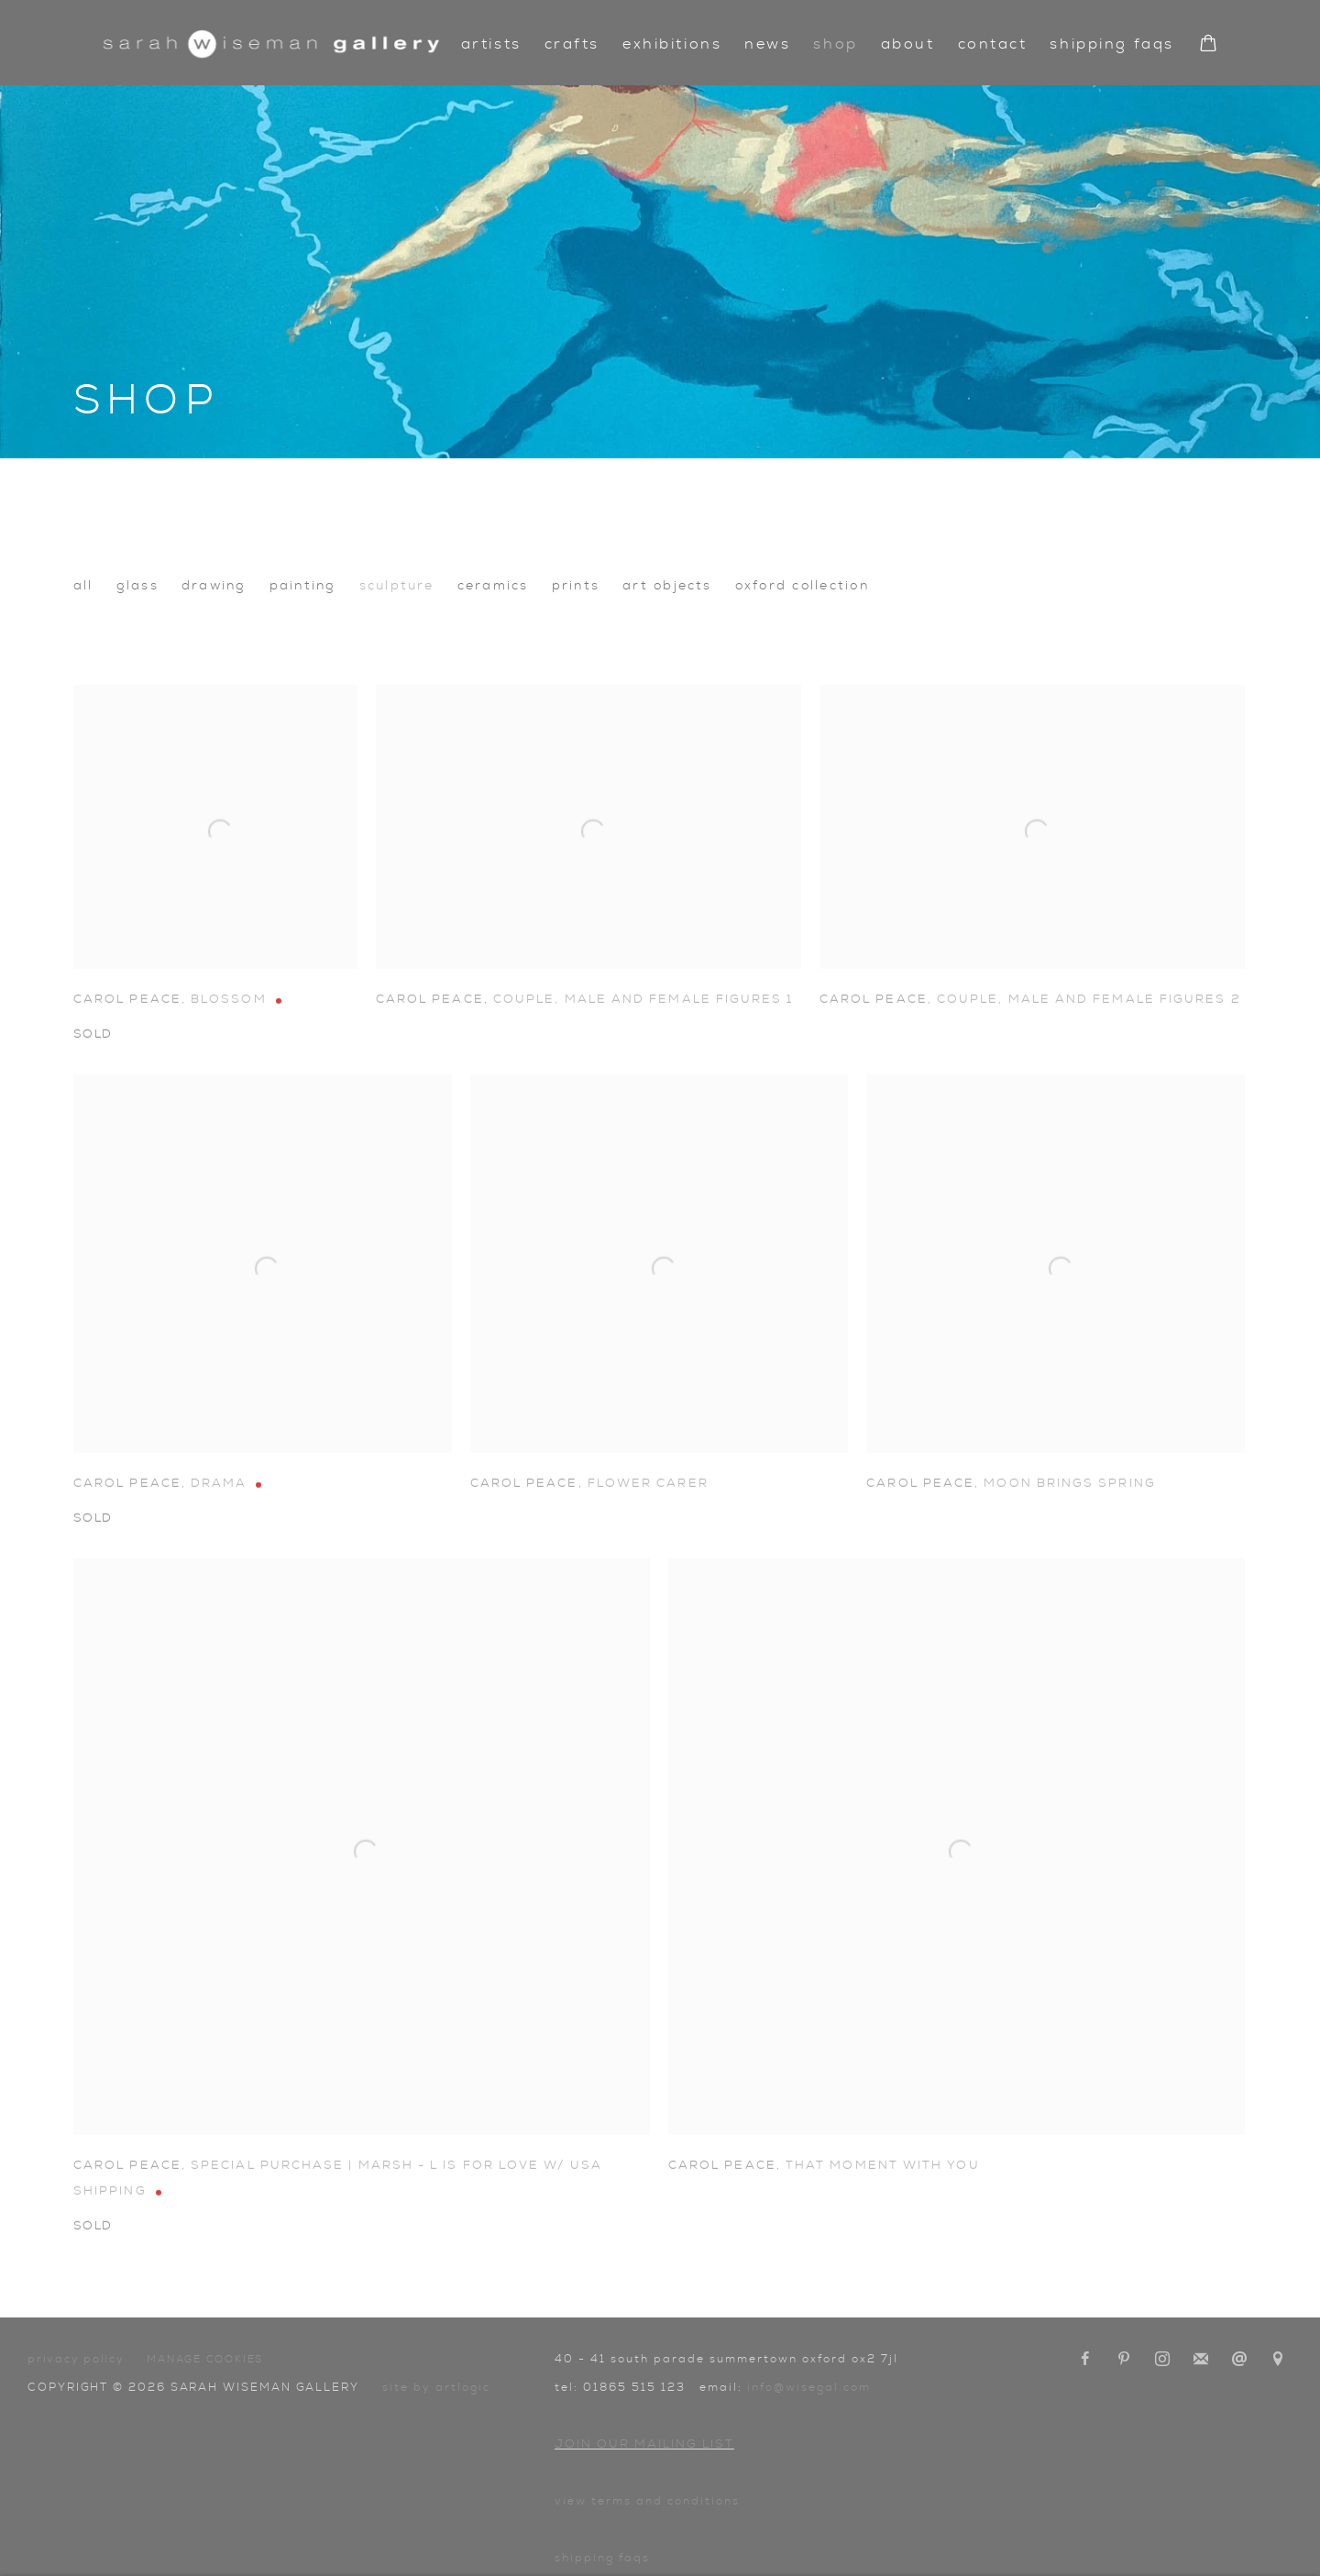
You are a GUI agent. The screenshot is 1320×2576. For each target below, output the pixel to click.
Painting (303, 585)
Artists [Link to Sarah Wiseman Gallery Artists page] (491, 44)
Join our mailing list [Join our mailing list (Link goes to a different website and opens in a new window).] (644, 2444)
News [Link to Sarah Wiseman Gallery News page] (767, 44)
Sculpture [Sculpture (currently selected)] (396, 585)
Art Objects (667, 585)
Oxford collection (802, 585)
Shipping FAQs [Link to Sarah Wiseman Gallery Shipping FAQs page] (1111, 44)
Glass (137, 585)
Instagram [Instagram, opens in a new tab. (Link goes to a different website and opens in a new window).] (1162, 2359)
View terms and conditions (647, 2500)
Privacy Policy (76, 2358)
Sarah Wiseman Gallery (272, 44)
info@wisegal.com (809, 2387)
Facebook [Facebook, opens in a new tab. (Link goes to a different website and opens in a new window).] (1085, 2359)
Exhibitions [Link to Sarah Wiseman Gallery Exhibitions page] (671, 44)
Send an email (1239, 2359)
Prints (576, 585)
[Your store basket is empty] (1208, 45)
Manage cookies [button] (205, 2359)
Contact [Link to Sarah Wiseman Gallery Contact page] (993, 44)
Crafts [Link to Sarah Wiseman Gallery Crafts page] (572, 44)
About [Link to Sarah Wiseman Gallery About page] (908, 44)
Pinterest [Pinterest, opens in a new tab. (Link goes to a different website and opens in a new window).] (1123, 2359)
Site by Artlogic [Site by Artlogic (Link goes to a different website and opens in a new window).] (436, 2387)
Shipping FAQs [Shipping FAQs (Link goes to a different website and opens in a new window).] (602, 2557)
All (83, 585)
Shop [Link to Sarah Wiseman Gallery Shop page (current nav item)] (835, 44)
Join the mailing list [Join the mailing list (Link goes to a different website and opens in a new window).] (1201, 2359)
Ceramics (493, 585)
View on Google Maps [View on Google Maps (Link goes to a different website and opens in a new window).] (1277, 2359)
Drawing (214, 585)
